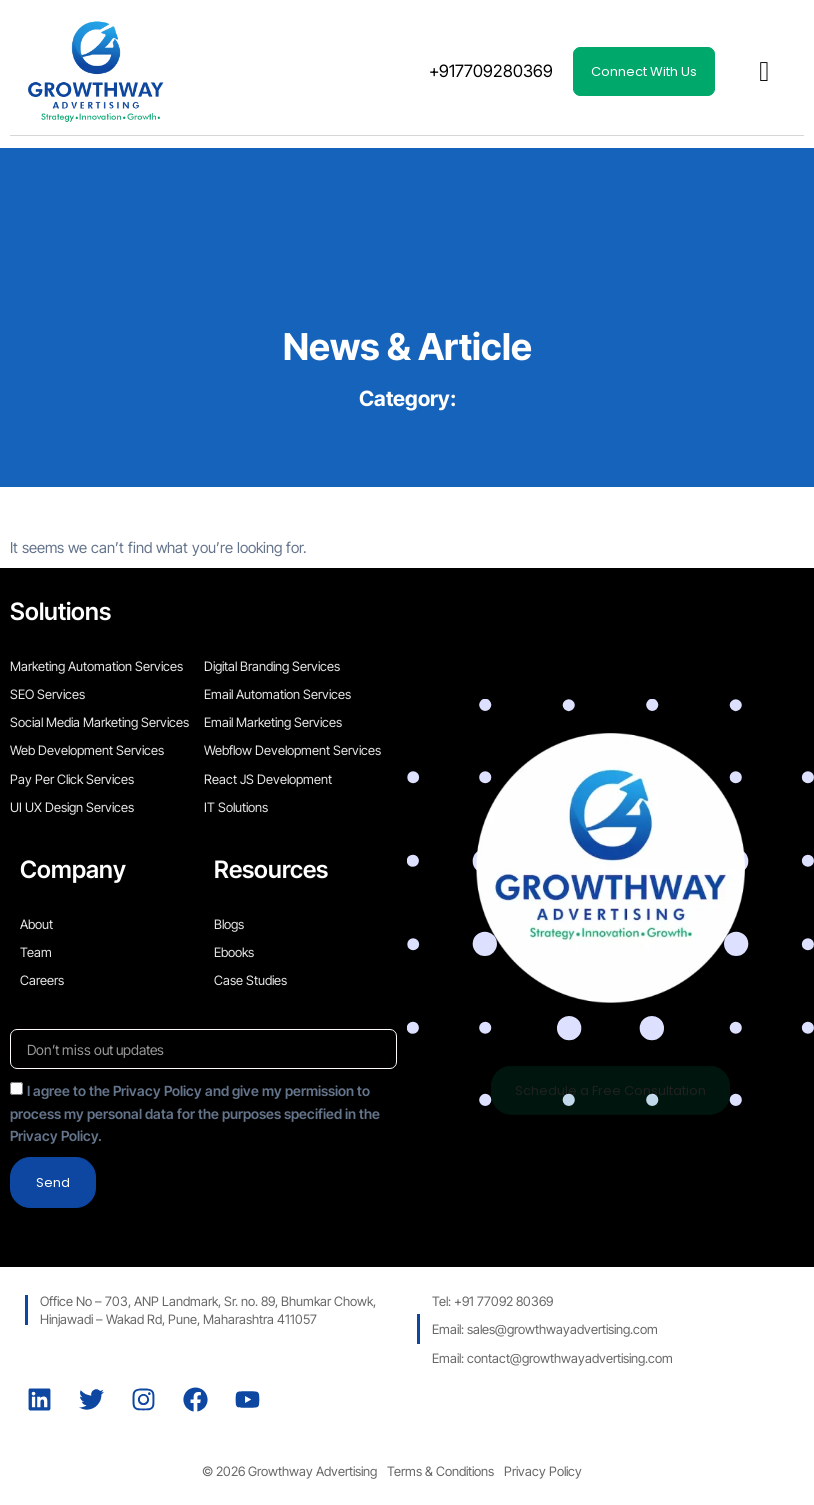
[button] (764, 72)
